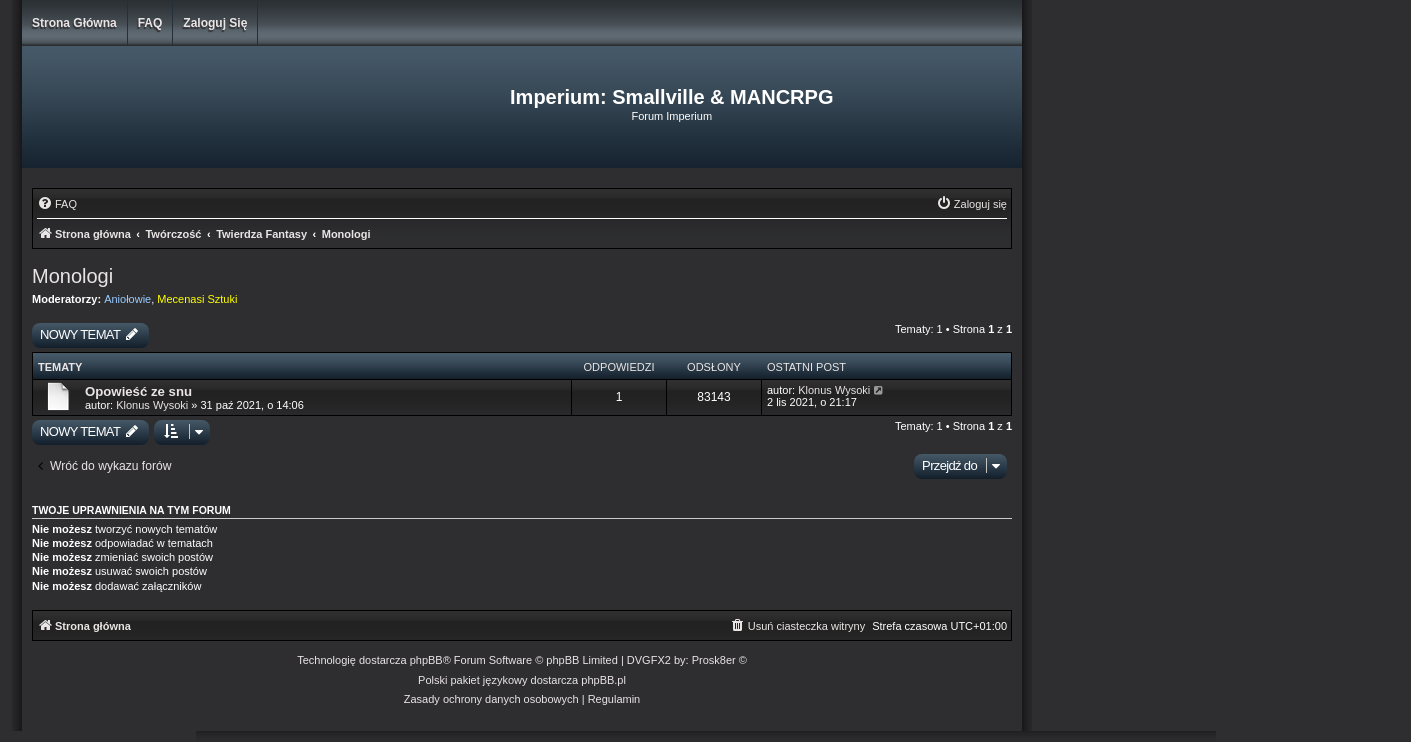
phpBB (426, 660)
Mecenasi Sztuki (197, 299)
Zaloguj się (215, 23)
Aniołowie (127, 299)
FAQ (150, 23)
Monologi (72, 276)
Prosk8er (714, 660)
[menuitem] (57, 204)
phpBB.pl (603, 680)
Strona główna (74, 23)
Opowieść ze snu (138, 391)
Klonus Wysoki (152, 405)
